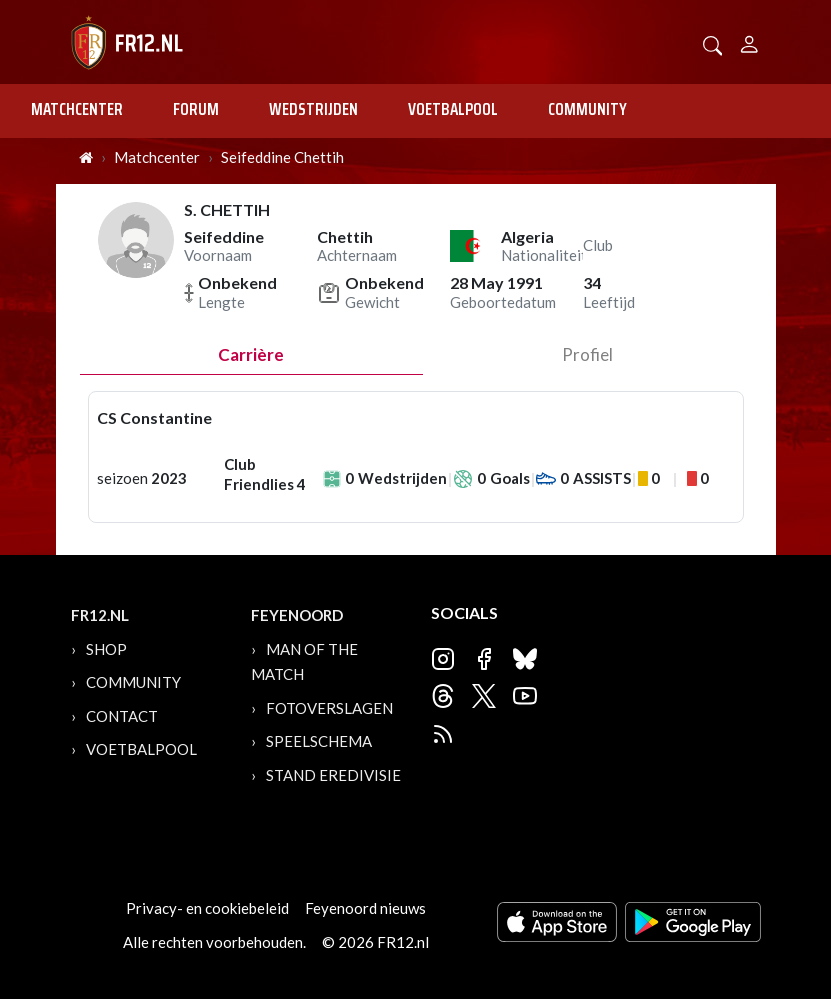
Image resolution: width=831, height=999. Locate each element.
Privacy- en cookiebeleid (207, 908)
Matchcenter (77, 109)
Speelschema (319, 741)
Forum (196, 109)
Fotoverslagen (329, 708)
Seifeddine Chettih (282, 157)
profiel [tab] (587, 354)
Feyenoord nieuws (365, 908)
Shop (106, 649)
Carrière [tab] (251, 354)
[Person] (749, 41)
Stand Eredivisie (333, 775)
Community (587, 109)
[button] (713, 43)
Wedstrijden (313, 109)
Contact (122, 716)
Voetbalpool (453, 109)
